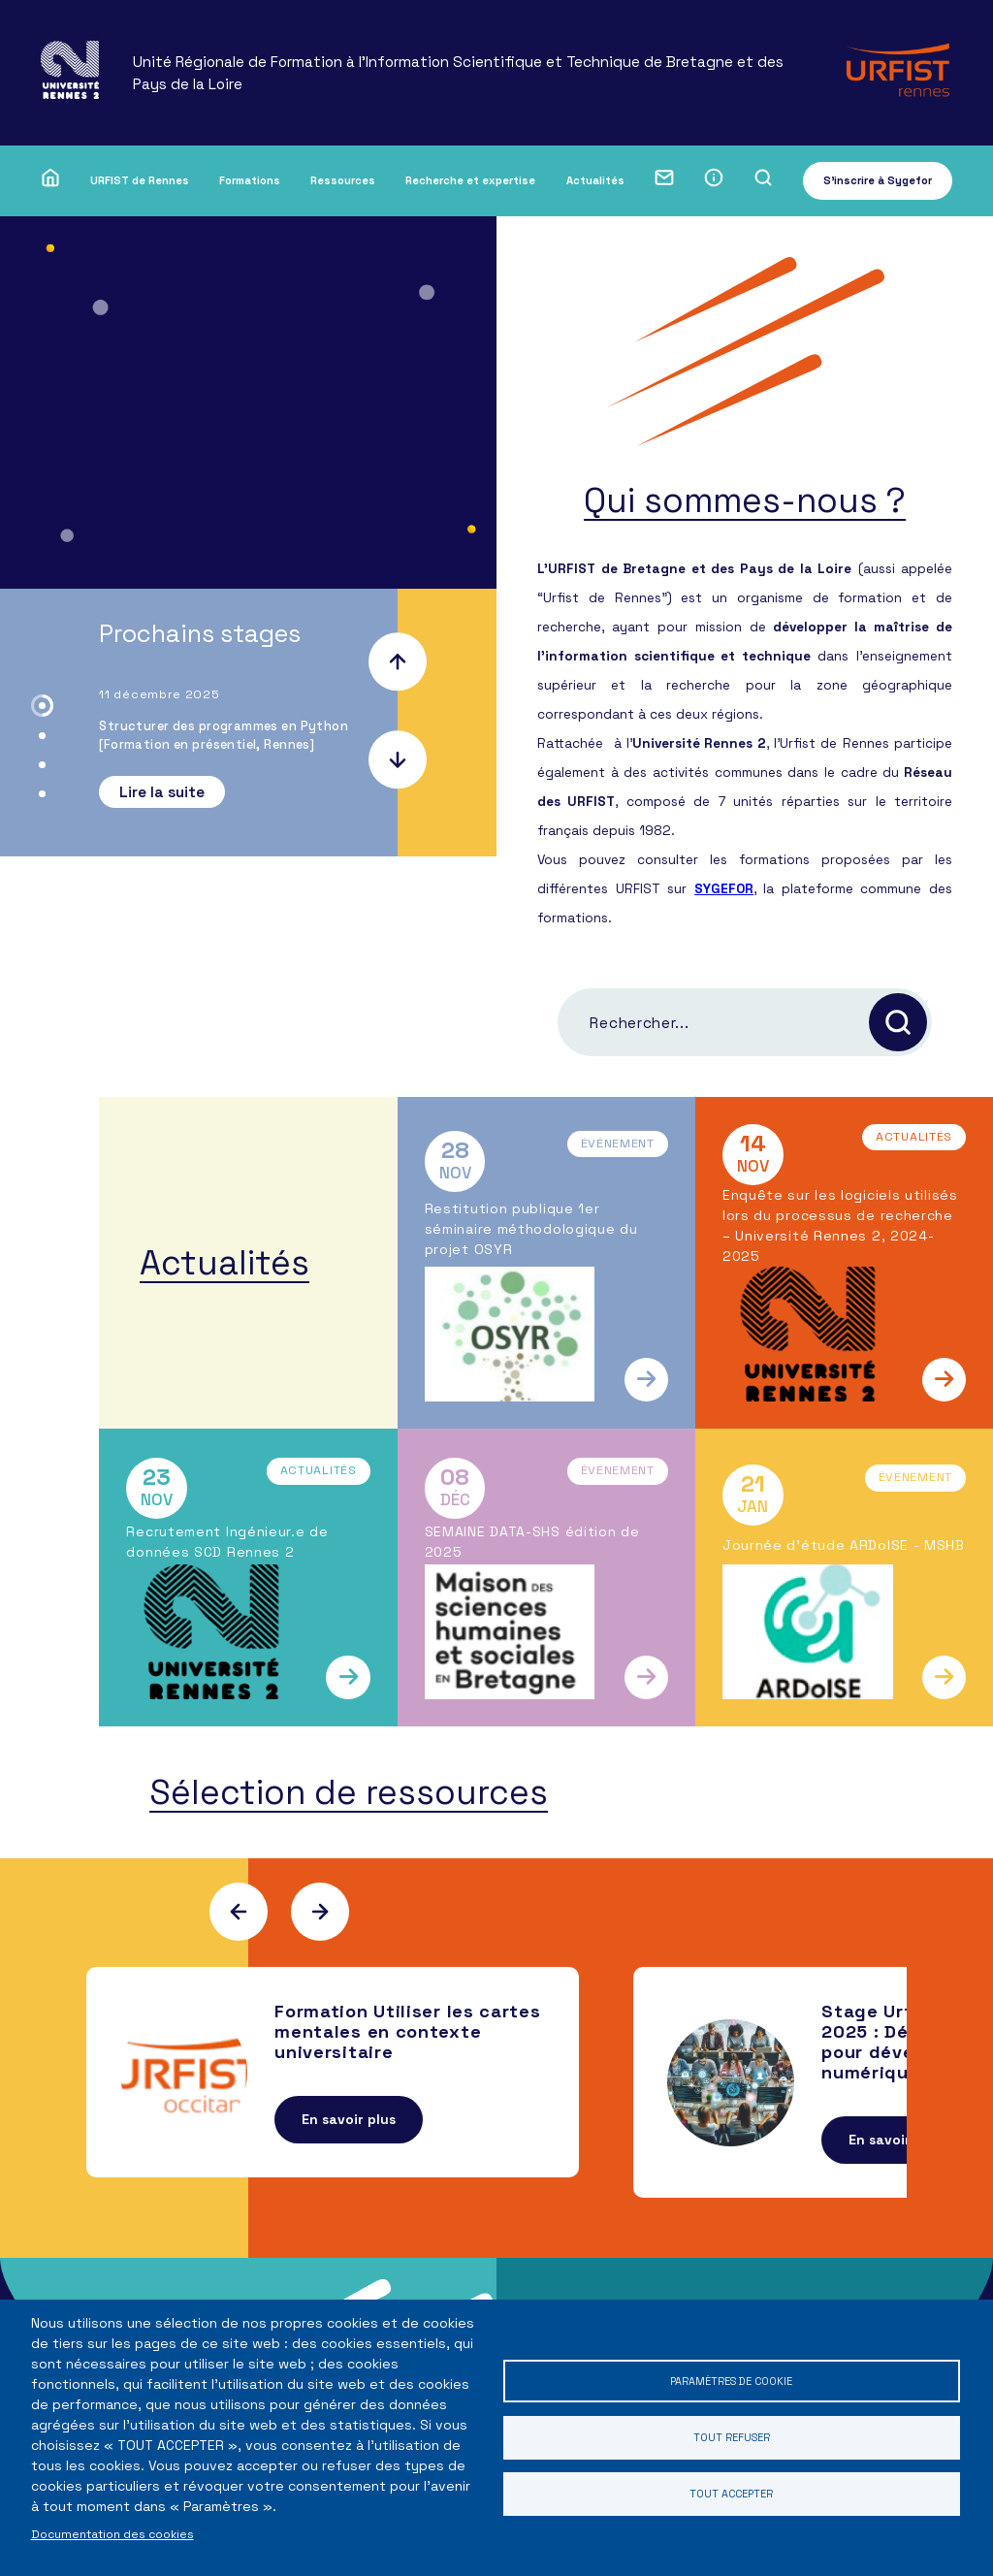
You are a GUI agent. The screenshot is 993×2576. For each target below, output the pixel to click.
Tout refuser (731, 2437)
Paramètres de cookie (731, 2376)
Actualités (595, 180)
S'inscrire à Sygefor (877, 180)
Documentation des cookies (112, 2534)
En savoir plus (349, 2153)
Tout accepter (731, 2498)
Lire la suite (162, 792)
